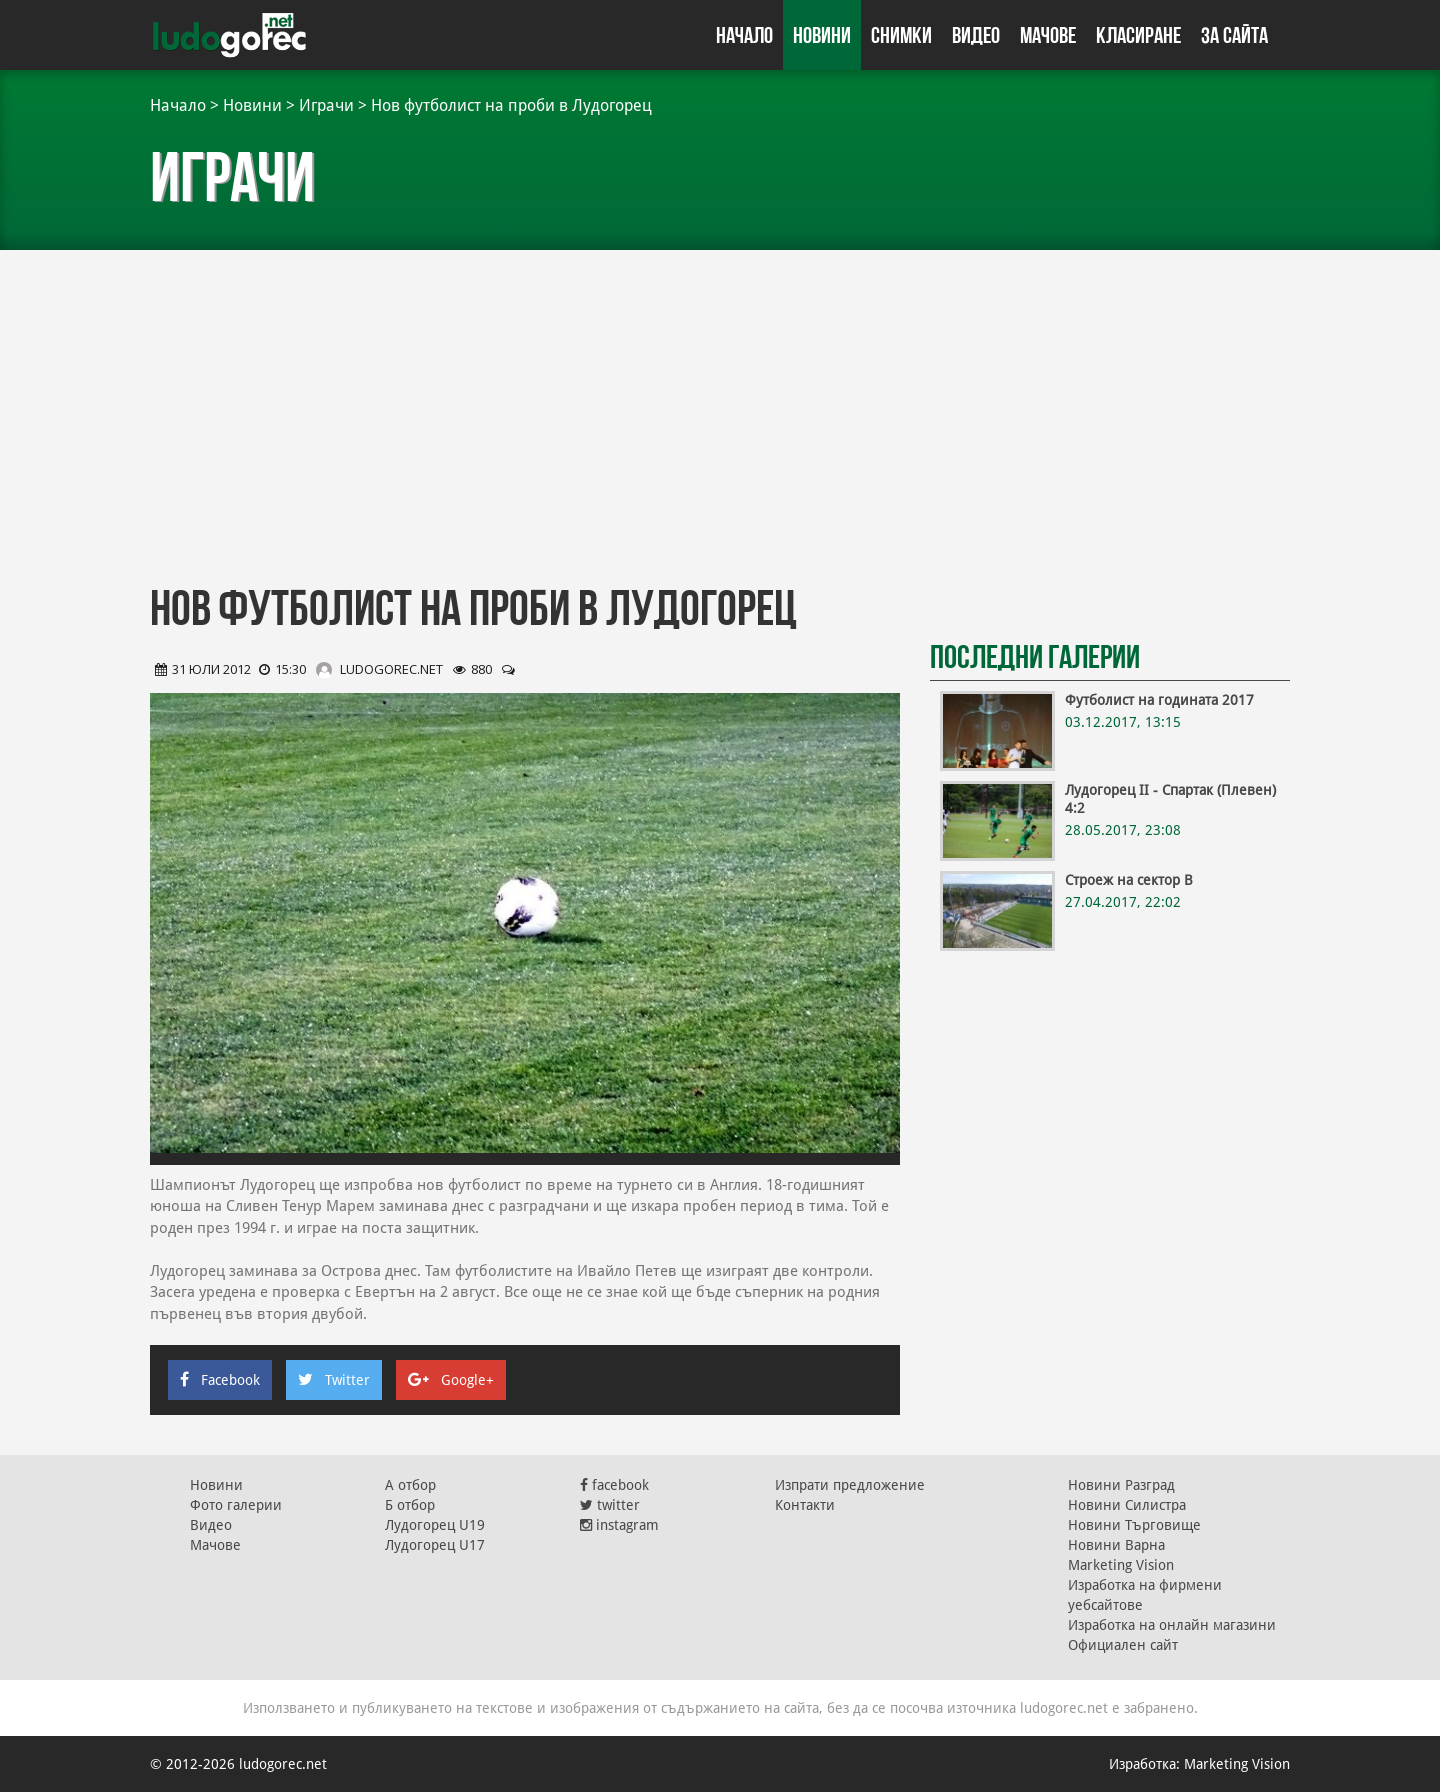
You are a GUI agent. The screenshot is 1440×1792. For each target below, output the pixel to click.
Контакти (805, 1505)
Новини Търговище (1134, 1525)
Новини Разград (1121, 1485)
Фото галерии (236, 1505)
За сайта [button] (1234, 35)
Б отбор (410, 1505)
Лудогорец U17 (435, 1545)
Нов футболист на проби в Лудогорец (511, 105)
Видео (976, 35)
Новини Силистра (1127, 1505)
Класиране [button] (1138, 35)
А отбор (410, 1485)
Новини (822, 35)
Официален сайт (1123, 1645)
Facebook (220, 1380)
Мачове (1048, 35)
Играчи (326, 105)
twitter (610, 1505)
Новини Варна (1116, 1545)
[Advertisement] (720, 410)
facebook (614, 1485)
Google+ (451, 1380)
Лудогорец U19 (435, 1525)
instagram (619, 1525)
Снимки (901, 35)
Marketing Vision (1121, 1565)
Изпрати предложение (850, 1485)
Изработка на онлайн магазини (1172, 1625)
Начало (744, 35)
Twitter (334, 1380)
